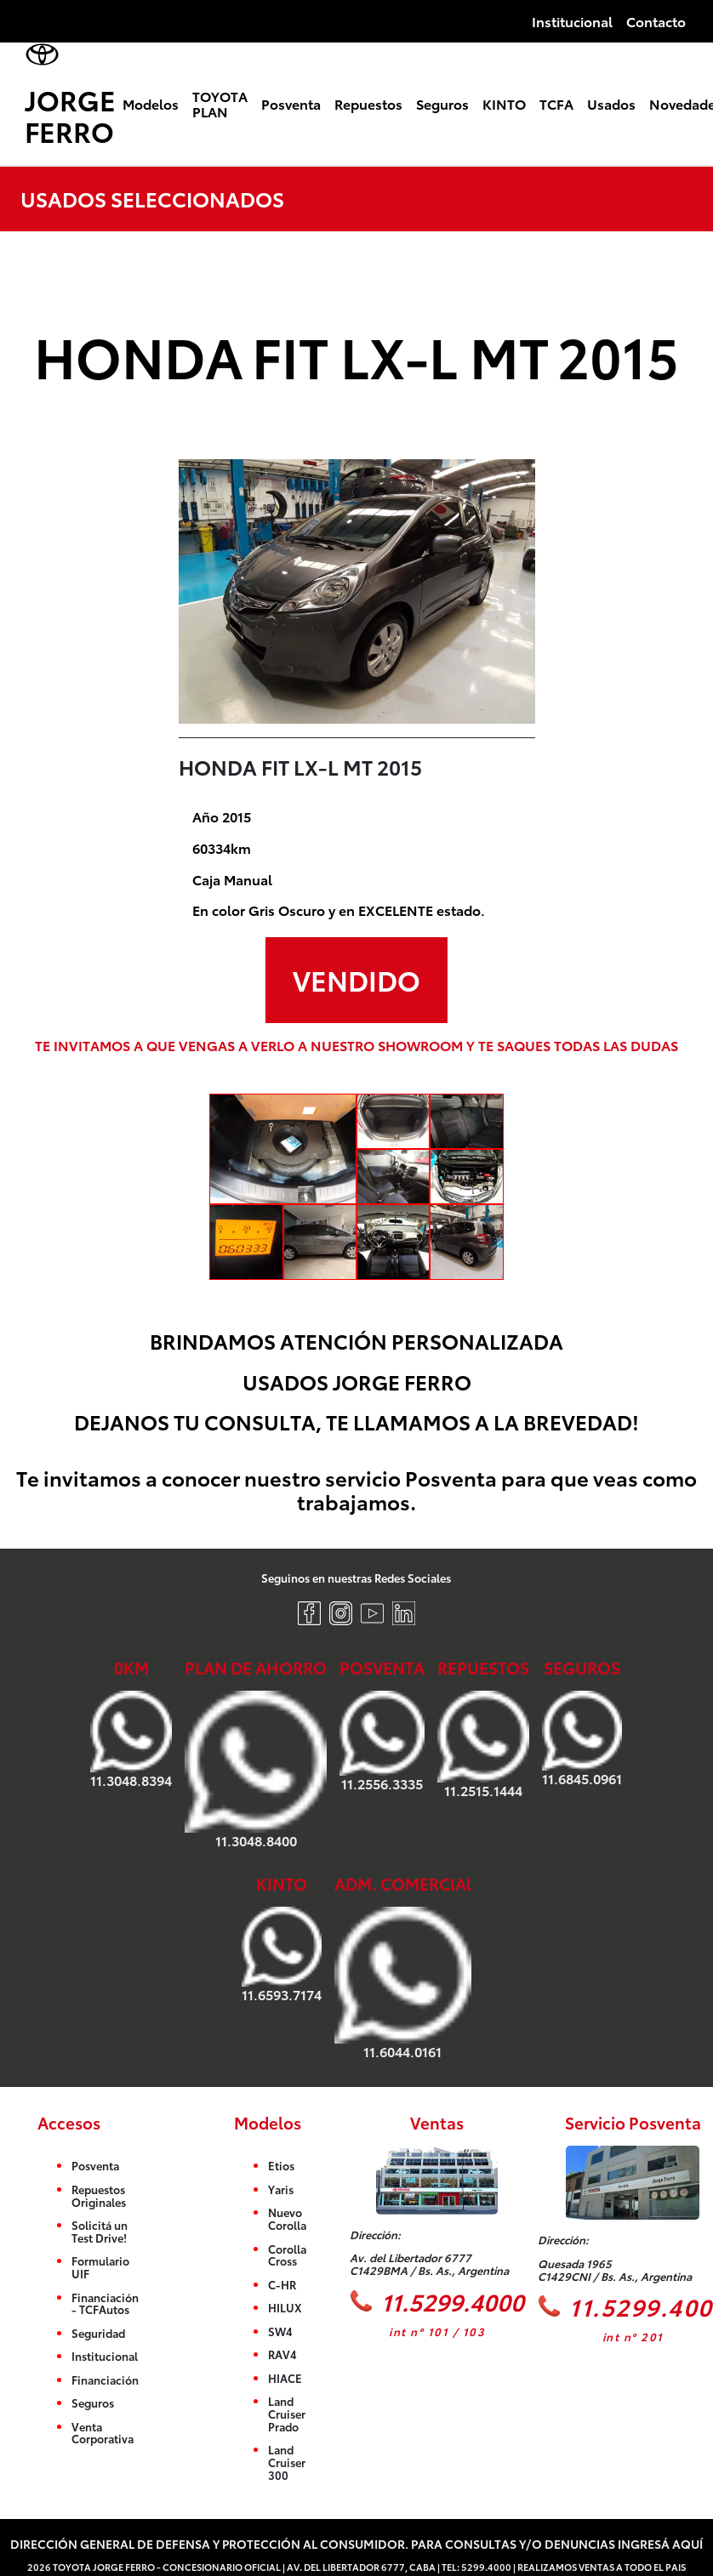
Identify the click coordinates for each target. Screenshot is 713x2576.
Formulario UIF (100, 2268)
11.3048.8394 (131, 1739)
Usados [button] (611, 103)
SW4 (280, 2331)
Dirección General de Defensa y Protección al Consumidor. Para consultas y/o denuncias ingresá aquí (356, 2543)
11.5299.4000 (437, 2301)
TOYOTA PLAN (220, 103)
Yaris (281, 2189)
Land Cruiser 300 (286, 2462)
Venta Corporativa (102, 2433)
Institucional (572, 21)
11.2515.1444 (483, 1744)
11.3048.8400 (256, 1769)
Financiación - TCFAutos (105, 2303)
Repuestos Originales (98, 2195)
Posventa (291, 103)
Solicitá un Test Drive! (99, 2232)
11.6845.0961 (582, 1738)
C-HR (282, 2284)
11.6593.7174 (282, 1955)
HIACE (285, 2378)
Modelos (151, 103)
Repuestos (368, 103)
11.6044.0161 (402, 1984)
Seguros (442, 103)
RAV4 (282, 2355)
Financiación (105, 2379)
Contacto (656, 21)
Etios (281, 2166)
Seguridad (98, 2332)
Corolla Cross (287, 2255)
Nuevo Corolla (287, 2219)
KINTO (504, 103)
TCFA (556, 103)
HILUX (285, 2308)
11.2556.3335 (382, 1741)
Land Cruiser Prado (286, 2414)
